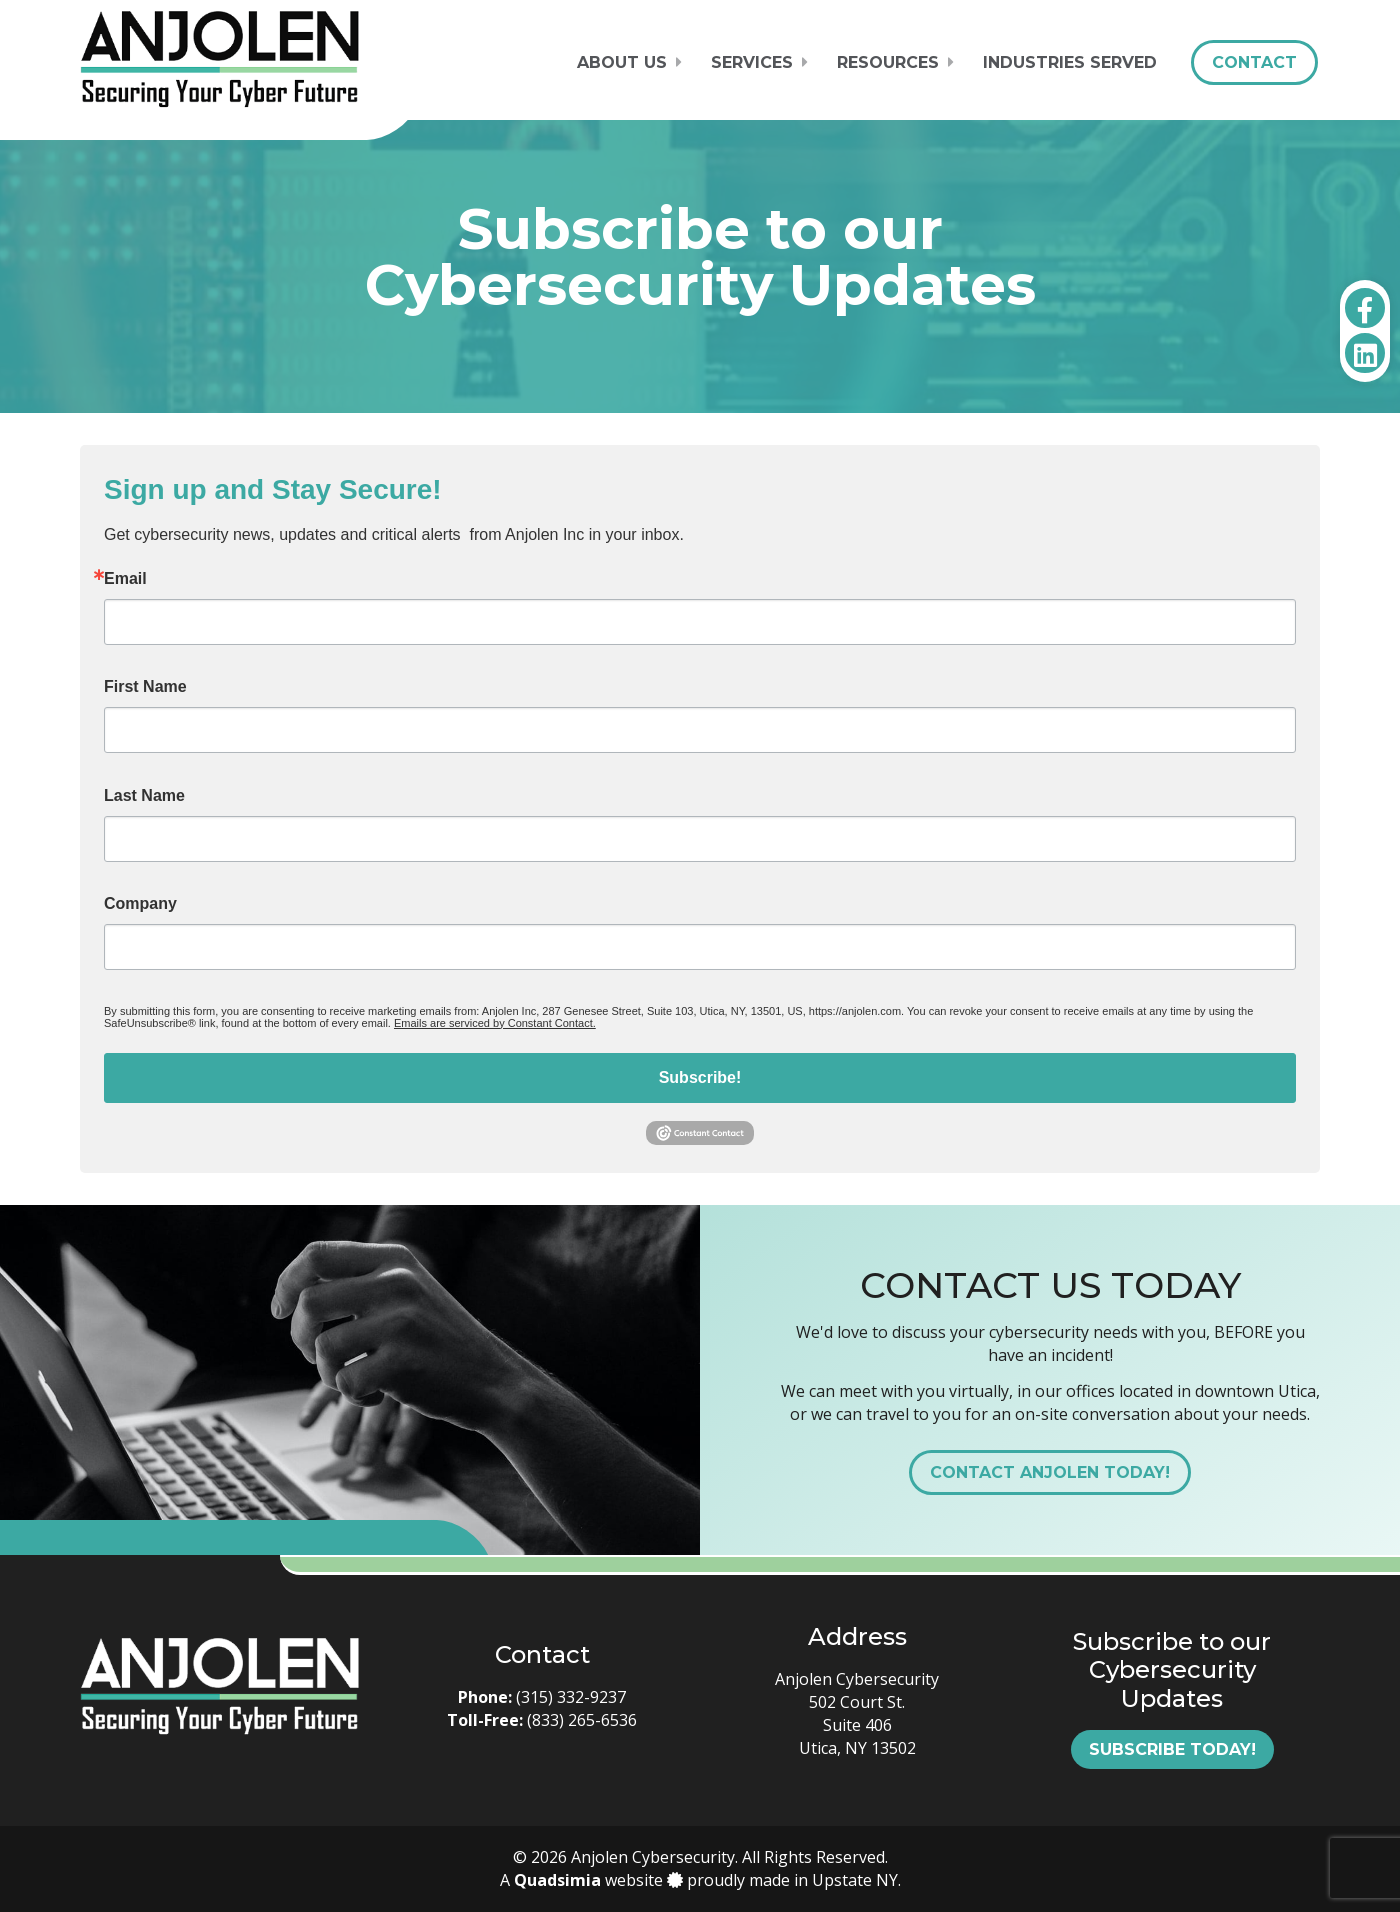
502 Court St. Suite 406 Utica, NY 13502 (857, 1725)
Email (125, 579)
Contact (1254, 62)
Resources (888, 62)
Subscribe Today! (1172, 1749)
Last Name (144, 796)
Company (140, 904)
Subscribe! (700, 1077)
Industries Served (1070, 62)
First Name (145, 687)
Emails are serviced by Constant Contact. (495, 1023)
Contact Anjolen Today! (1050, 1472)
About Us (622, 62)
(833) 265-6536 (582, 1720)
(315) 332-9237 (571, 1697)
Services (752, 62)
